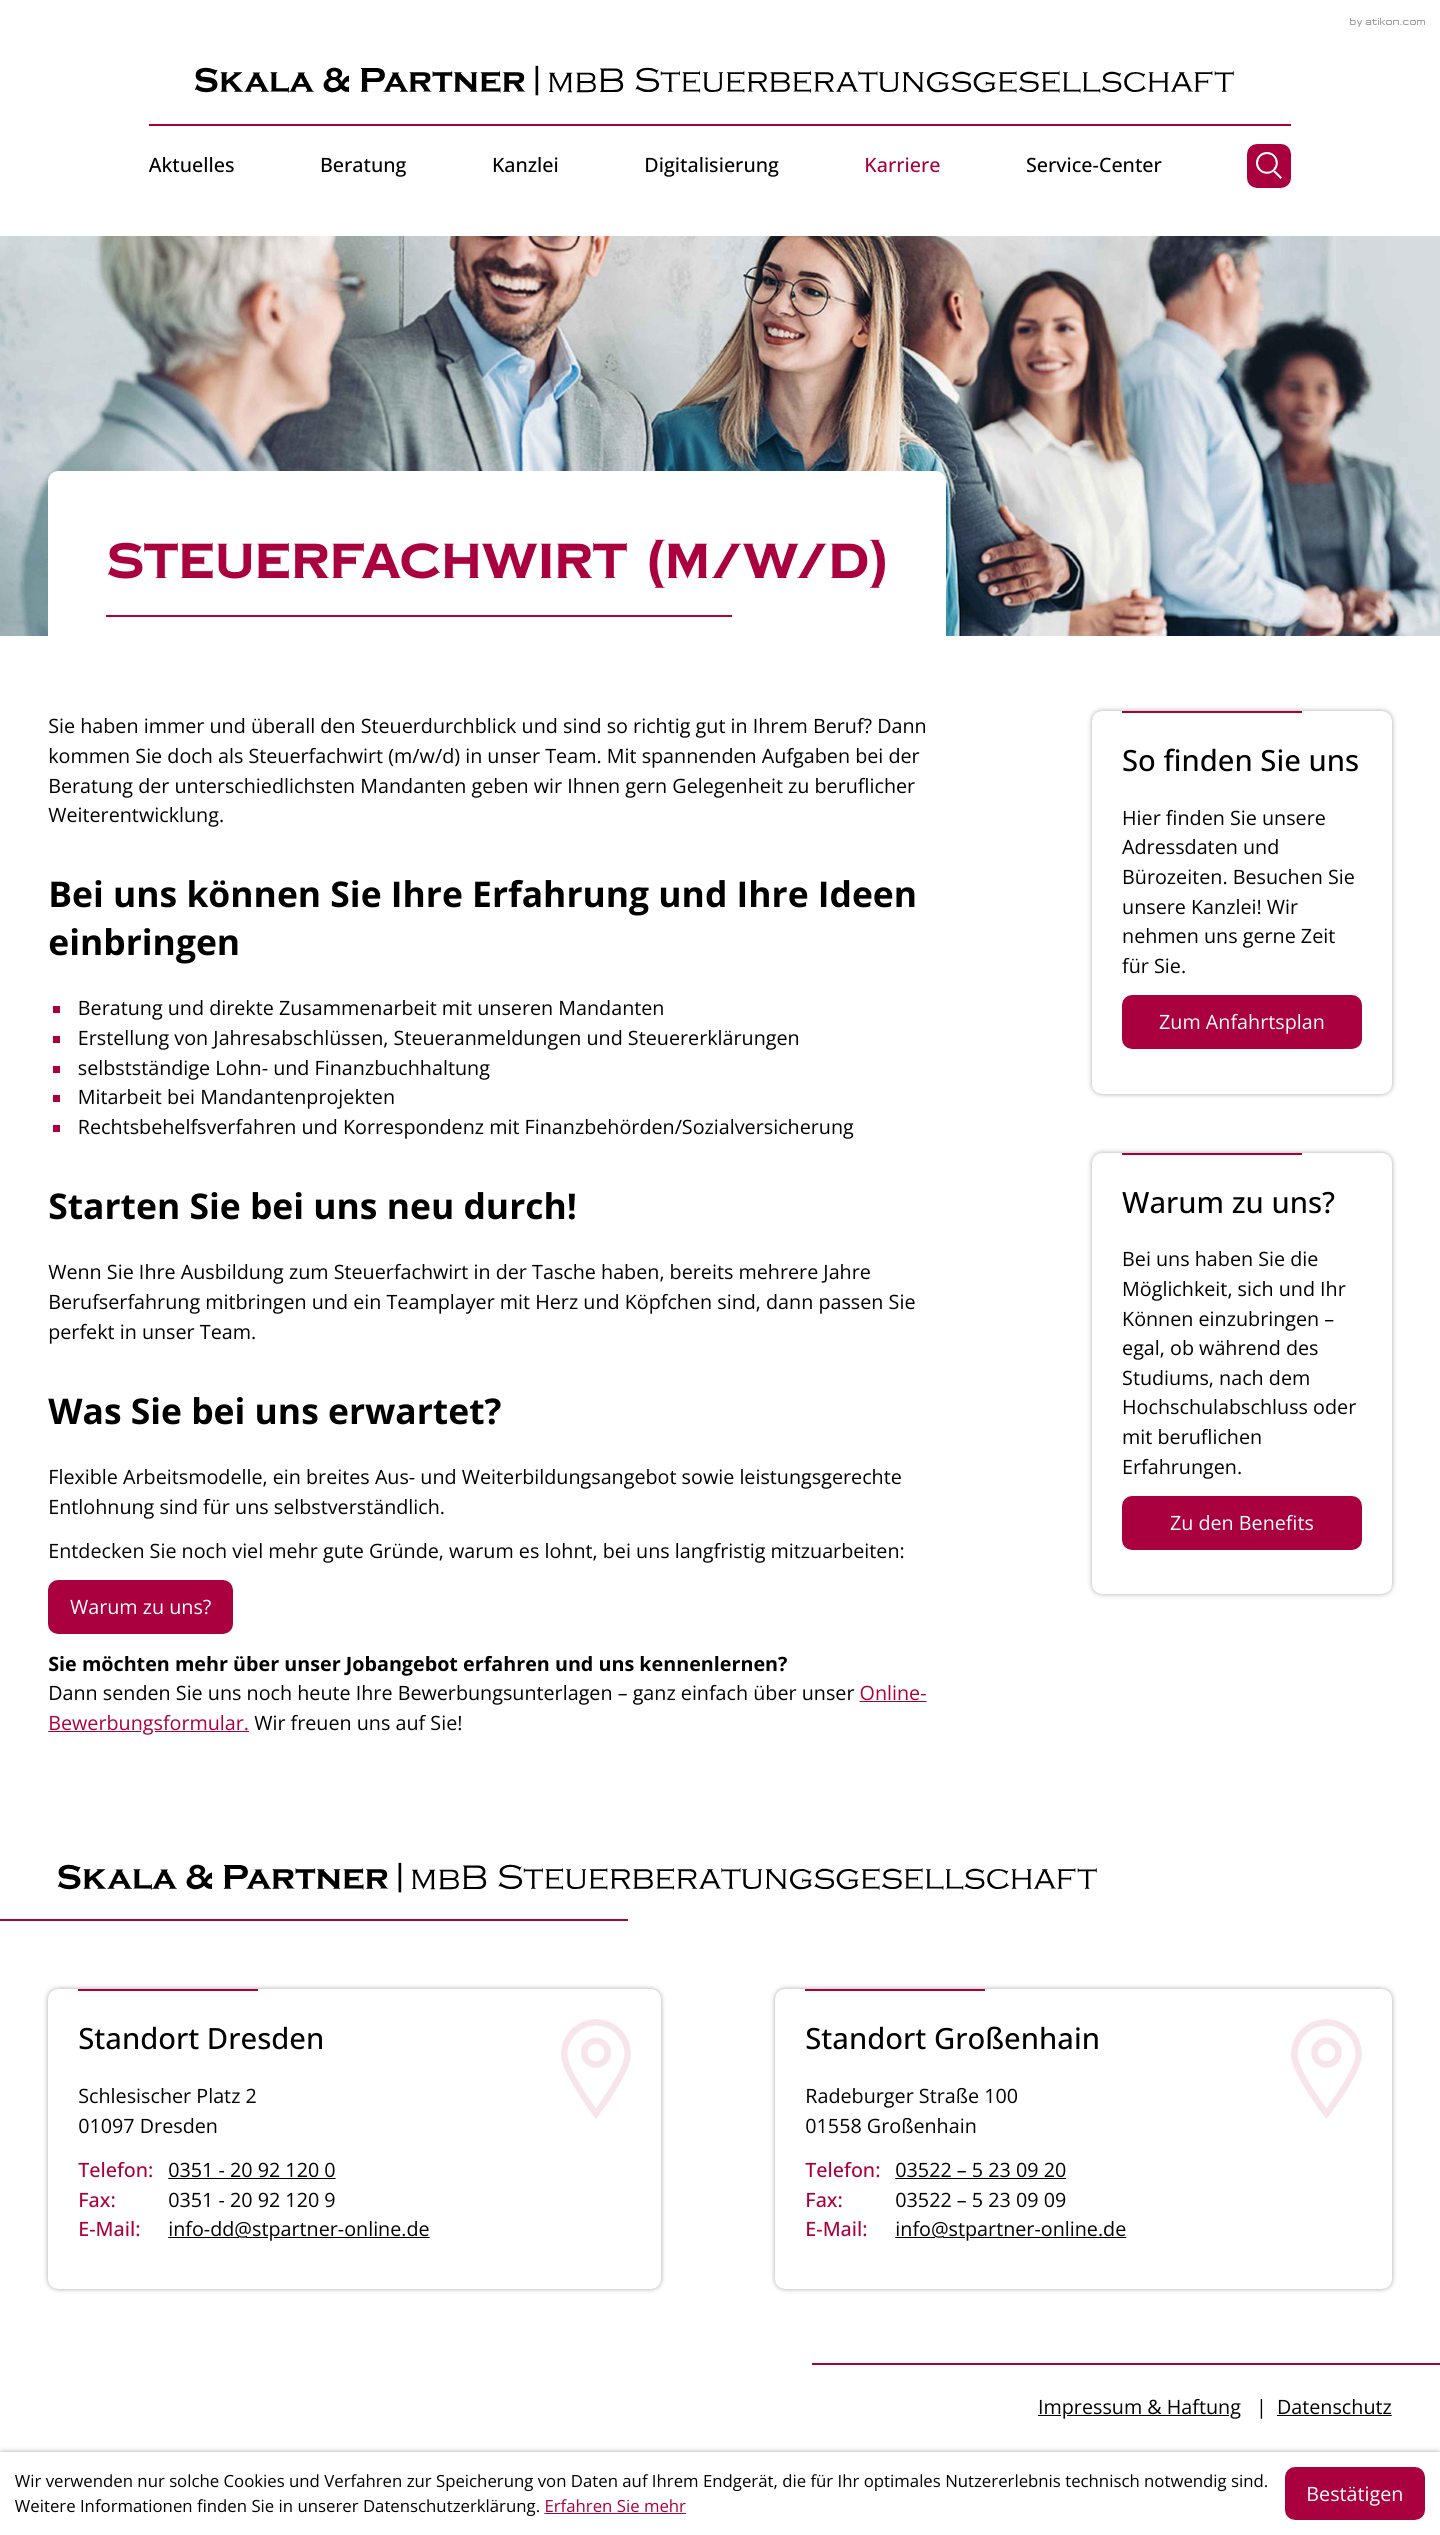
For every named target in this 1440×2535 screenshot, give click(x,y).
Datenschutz (1334, 2406)
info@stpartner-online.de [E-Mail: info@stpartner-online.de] (1010, 2228)
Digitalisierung (711, 164)
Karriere (902, 164)
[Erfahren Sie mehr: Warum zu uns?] (1242, 1522)
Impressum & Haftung (1139, 2406)
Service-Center (1094, 164)
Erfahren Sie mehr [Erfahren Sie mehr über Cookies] (615, 2505)
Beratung (363, 164)
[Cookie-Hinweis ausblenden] (1355, 2493)
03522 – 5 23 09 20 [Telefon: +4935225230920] (980, 2169)
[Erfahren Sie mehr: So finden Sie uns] (1242, 1021)
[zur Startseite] (720, 81)
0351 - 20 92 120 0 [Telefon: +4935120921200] (251, 2169)
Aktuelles (192, 164)
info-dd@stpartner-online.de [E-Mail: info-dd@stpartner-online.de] (298, 2228)
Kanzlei (525, 164)
